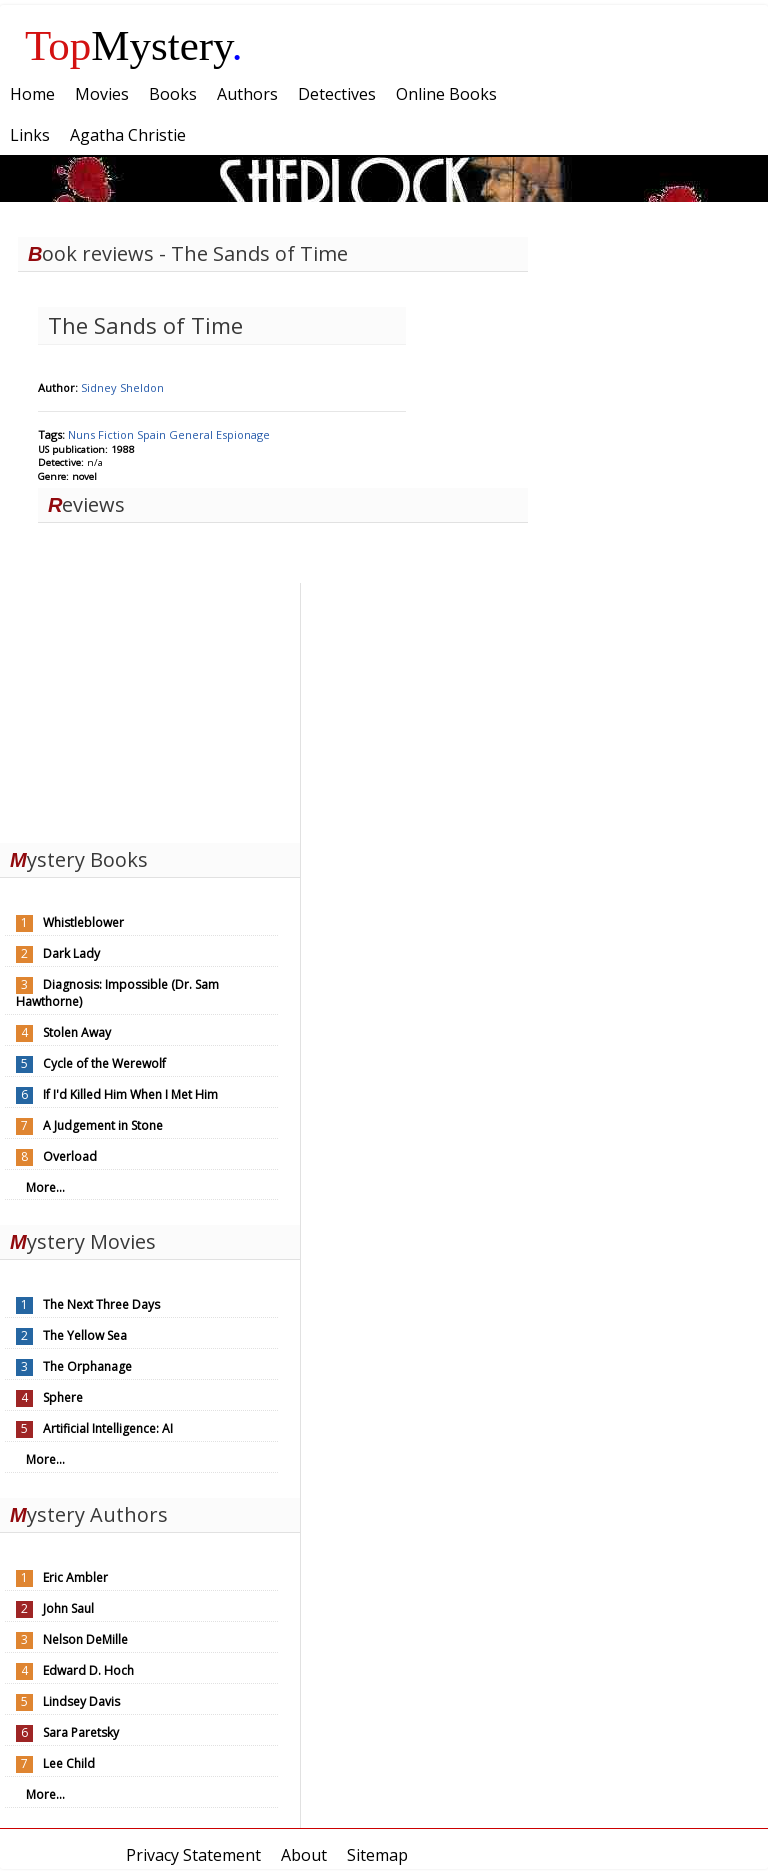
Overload (70, 1156)
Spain (153, 434)
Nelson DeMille (85, 1639)
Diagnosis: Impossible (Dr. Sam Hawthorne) (117, 993)
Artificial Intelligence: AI (108, 1428)
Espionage (243, 434)
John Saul (68, 1608)
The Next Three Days (101, 1304)
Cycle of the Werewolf (104, 1063)
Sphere (63, 1397)
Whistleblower (83, 922)
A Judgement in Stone (103, 1125)
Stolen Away (77, 1032)
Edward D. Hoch (88, 1670)
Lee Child (69, 1763)
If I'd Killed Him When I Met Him (130, 1094)
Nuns (83, 434)
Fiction (117, 434)
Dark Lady (71, 953)
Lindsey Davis (81, 1701)
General (192, 434)
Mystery (134, 45)
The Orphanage (87, 1366)
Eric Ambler (75, 1577)
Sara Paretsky (81, 1732)
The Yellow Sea (85, 1335)
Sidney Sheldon (122, 387)
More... (45, 1187)
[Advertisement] (150, 708)
